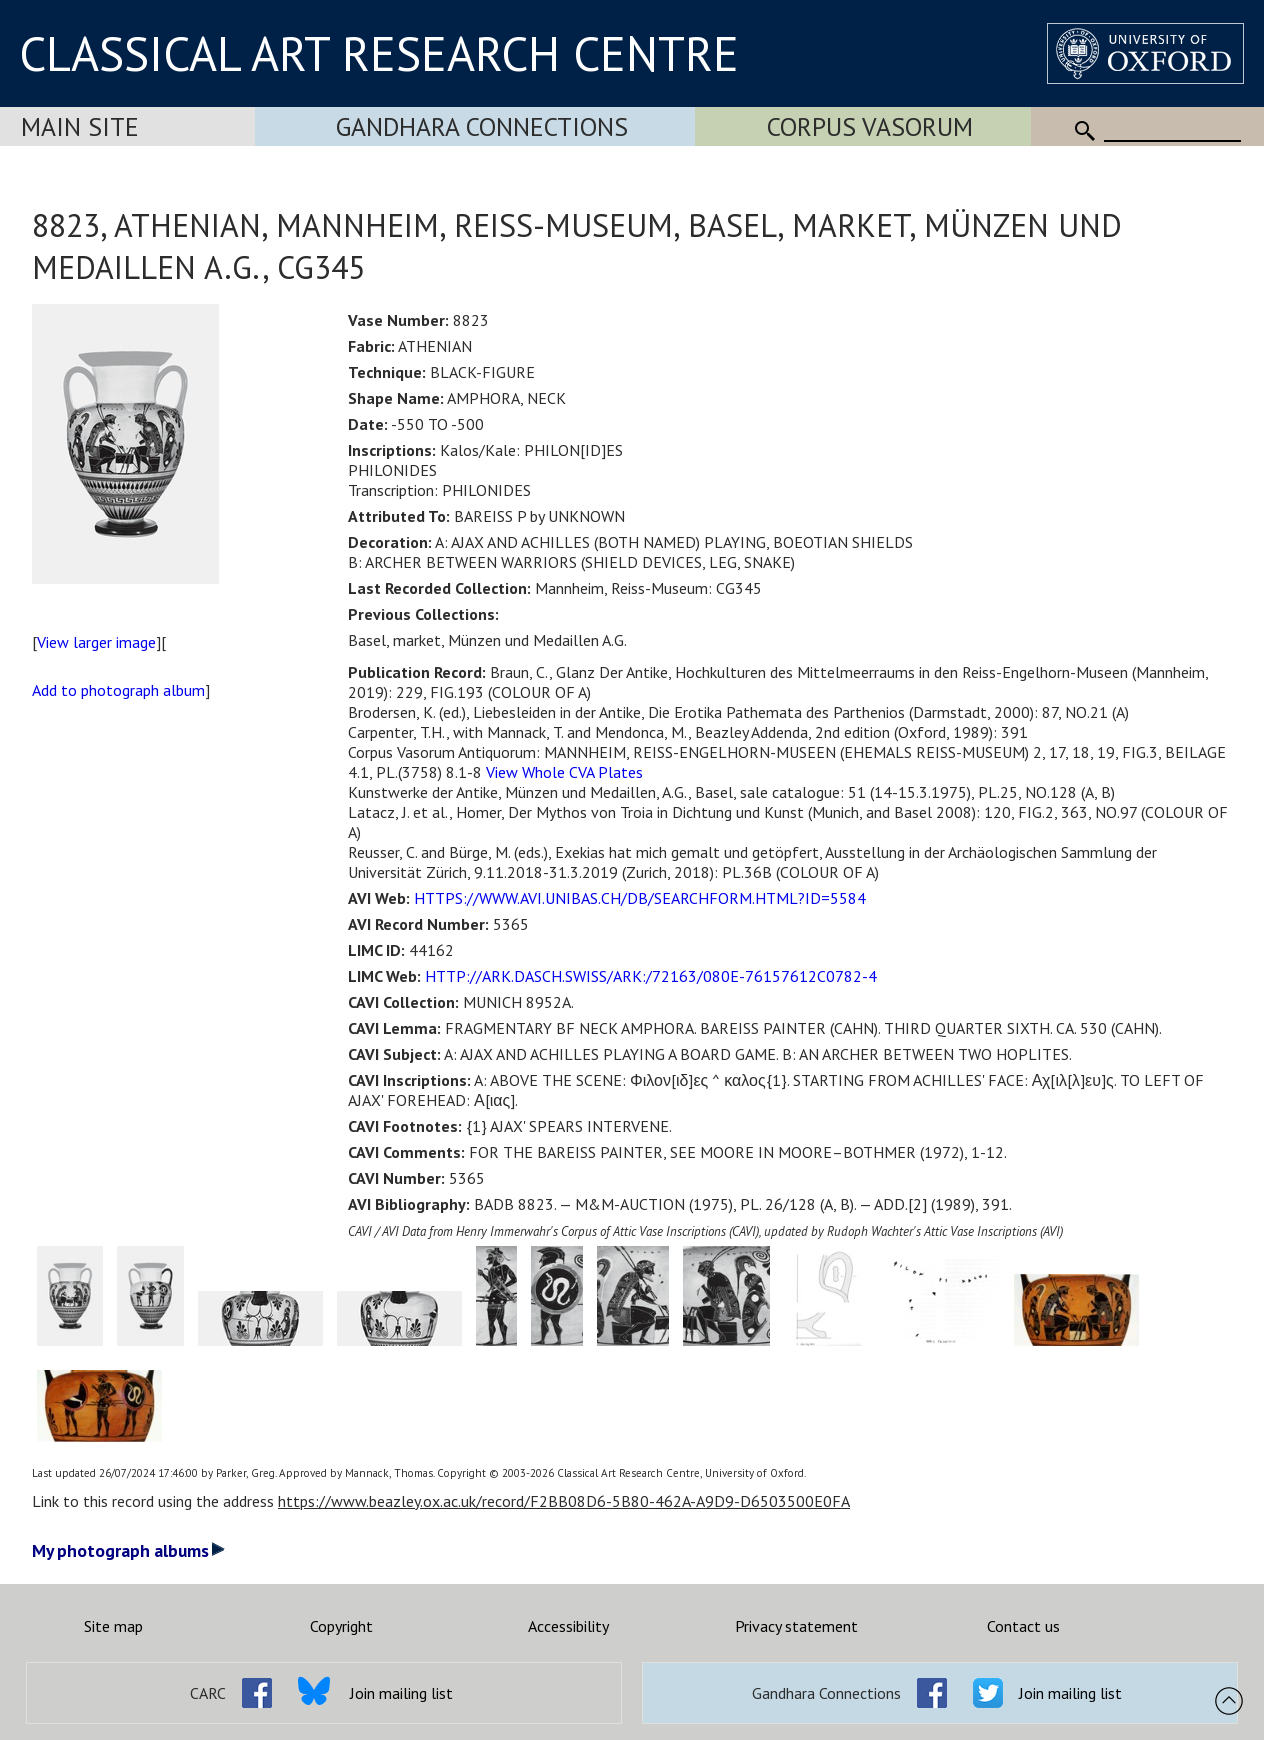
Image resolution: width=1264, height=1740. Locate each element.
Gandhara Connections (482, 126)
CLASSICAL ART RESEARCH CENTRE (379, 53)
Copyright (341, 1626)
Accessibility (568, 1626)
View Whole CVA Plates (564, 772)
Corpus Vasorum (870, 126)
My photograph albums (128, 1550)
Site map (113, 1626)
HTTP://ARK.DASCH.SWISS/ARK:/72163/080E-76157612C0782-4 (651, 976)
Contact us (1023, 1626)
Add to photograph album (118, 690)
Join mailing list (401, 1693)
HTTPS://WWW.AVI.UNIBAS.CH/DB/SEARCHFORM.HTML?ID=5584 (640, 898)
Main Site (80, 126)
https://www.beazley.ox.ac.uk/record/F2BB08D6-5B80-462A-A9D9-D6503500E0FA (564, 1501)
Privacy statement (796, 1626)
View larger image (96, 642)
